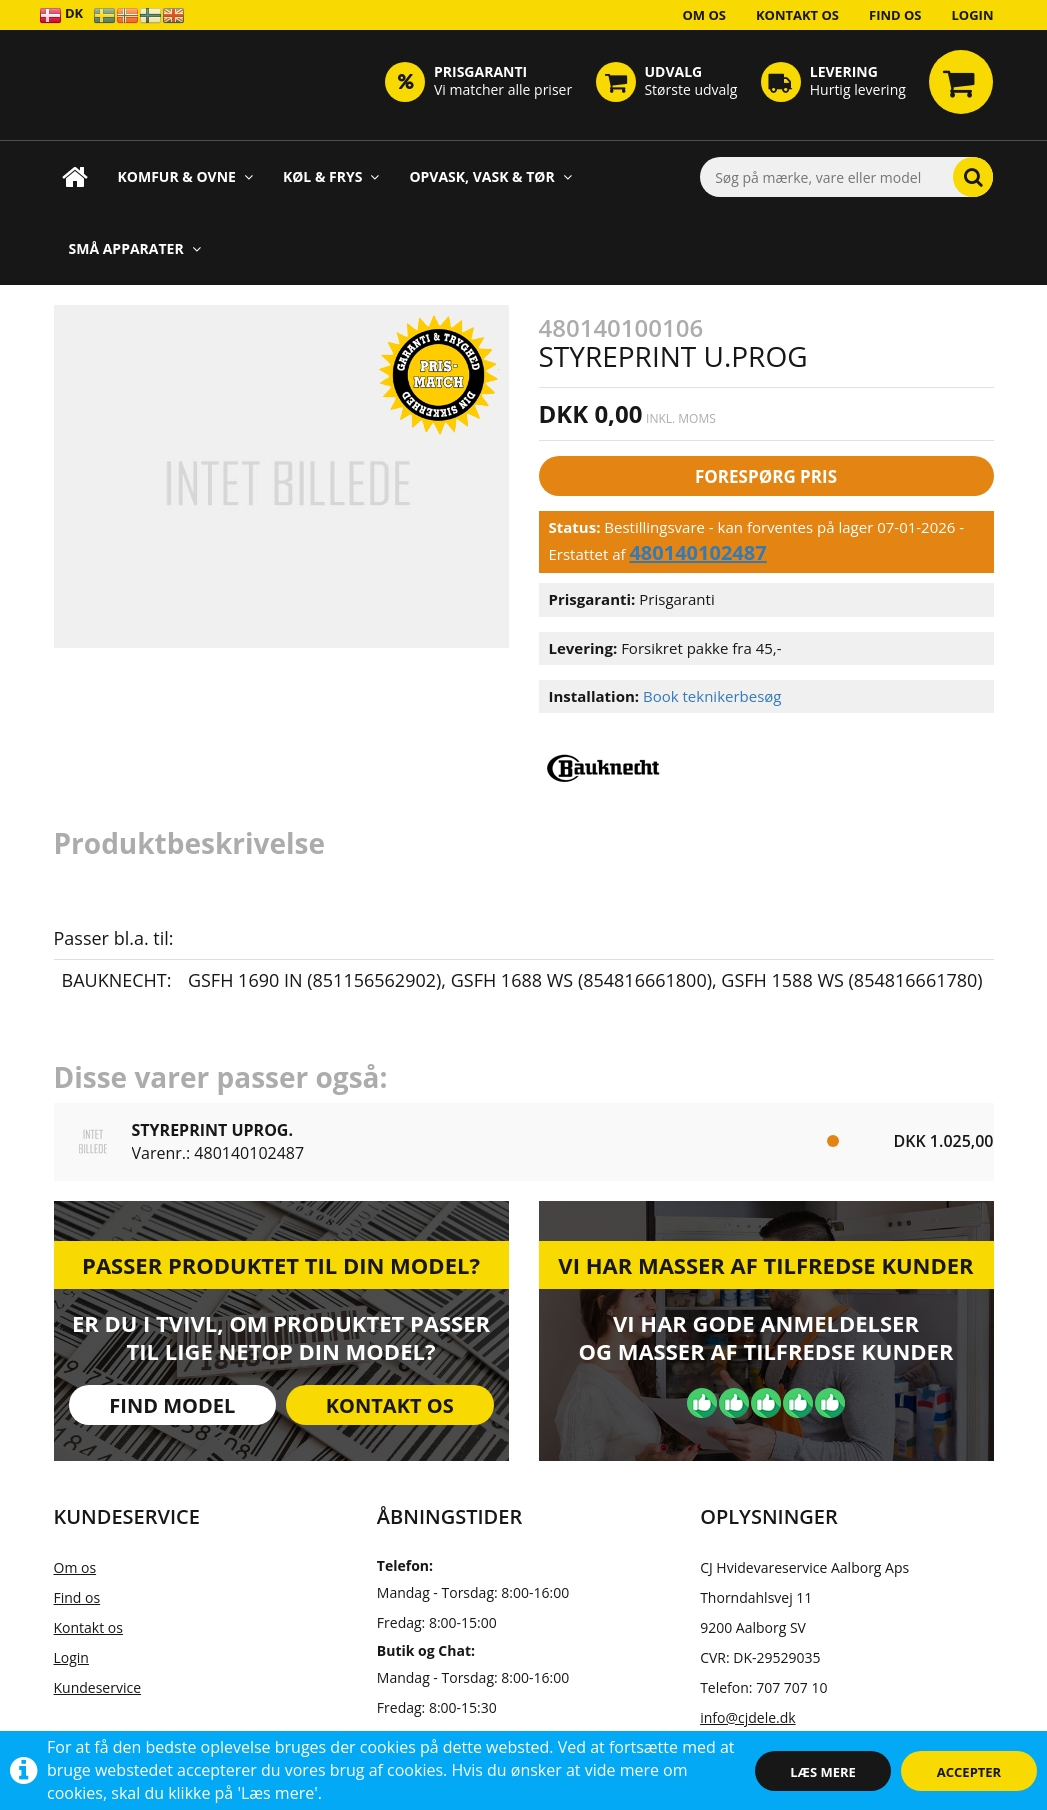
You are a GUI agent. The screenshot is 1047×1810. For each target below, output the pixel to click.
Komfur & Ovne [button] (185, 176)
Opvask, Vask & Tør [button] (490, 176)
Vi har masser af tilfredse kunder (765, 1265)
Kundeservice (98, 1687)
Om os (704, 15)
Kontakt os (797, 15)
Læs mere (823, 1772)
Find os (895, 15)
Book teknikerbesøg (712, 696)
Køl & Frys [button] (331, 176)
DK (61, 14)
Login (973, 15)
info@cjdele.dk (747, 1717)
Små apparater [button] (135, 248)
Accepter (969, 1772)
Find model (172, 1405)
